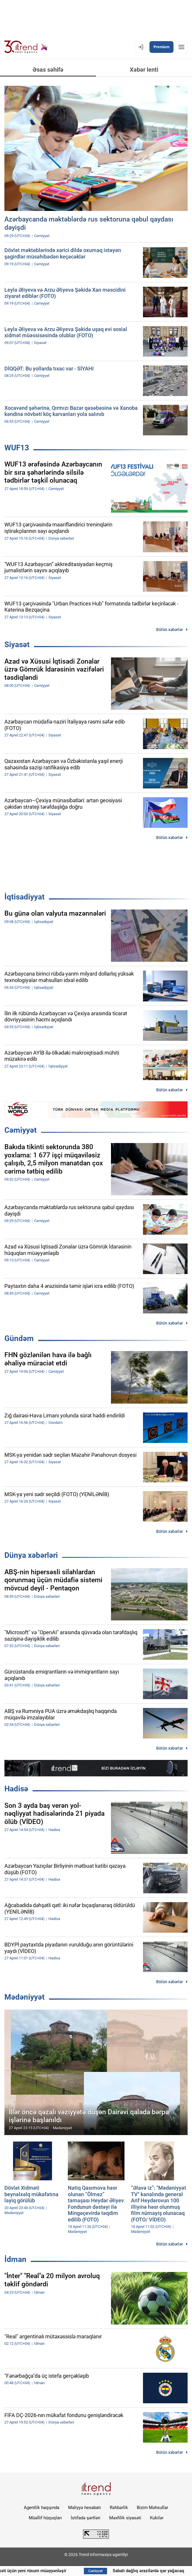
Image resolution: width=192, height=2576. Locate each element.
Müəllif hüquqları (45, 2517)
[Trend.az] (26, 47)
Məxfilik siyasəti (125, 2517)
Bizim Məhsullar (152, 2507)
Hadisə (16, 1788)
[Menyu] (181, 47)
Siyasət (17, 644)
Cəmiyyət (20, 1130)
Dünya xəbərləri (31, 1555)
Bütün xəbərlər (169, 629)
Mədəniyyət (24, 1997)
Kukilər (157, 2517)
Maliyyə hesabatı (84, 2507)
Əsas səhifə (48, 69)
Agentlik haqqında (41, 2507)
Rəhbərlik (119, 2507)
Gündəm (19, 1338)
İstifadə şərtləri (85, 2517)
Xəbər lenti (144, 69)
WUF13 (16, 447)
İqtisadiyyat (24, 896)
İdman (15, 2259)
